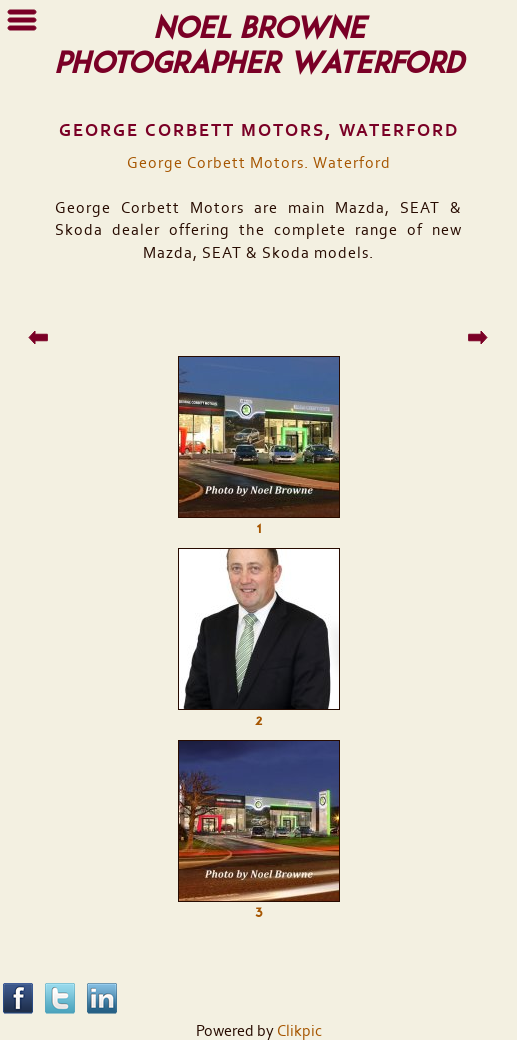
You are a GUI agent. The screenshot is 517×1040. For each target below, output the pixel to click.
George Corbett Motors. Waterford (259, 163)
